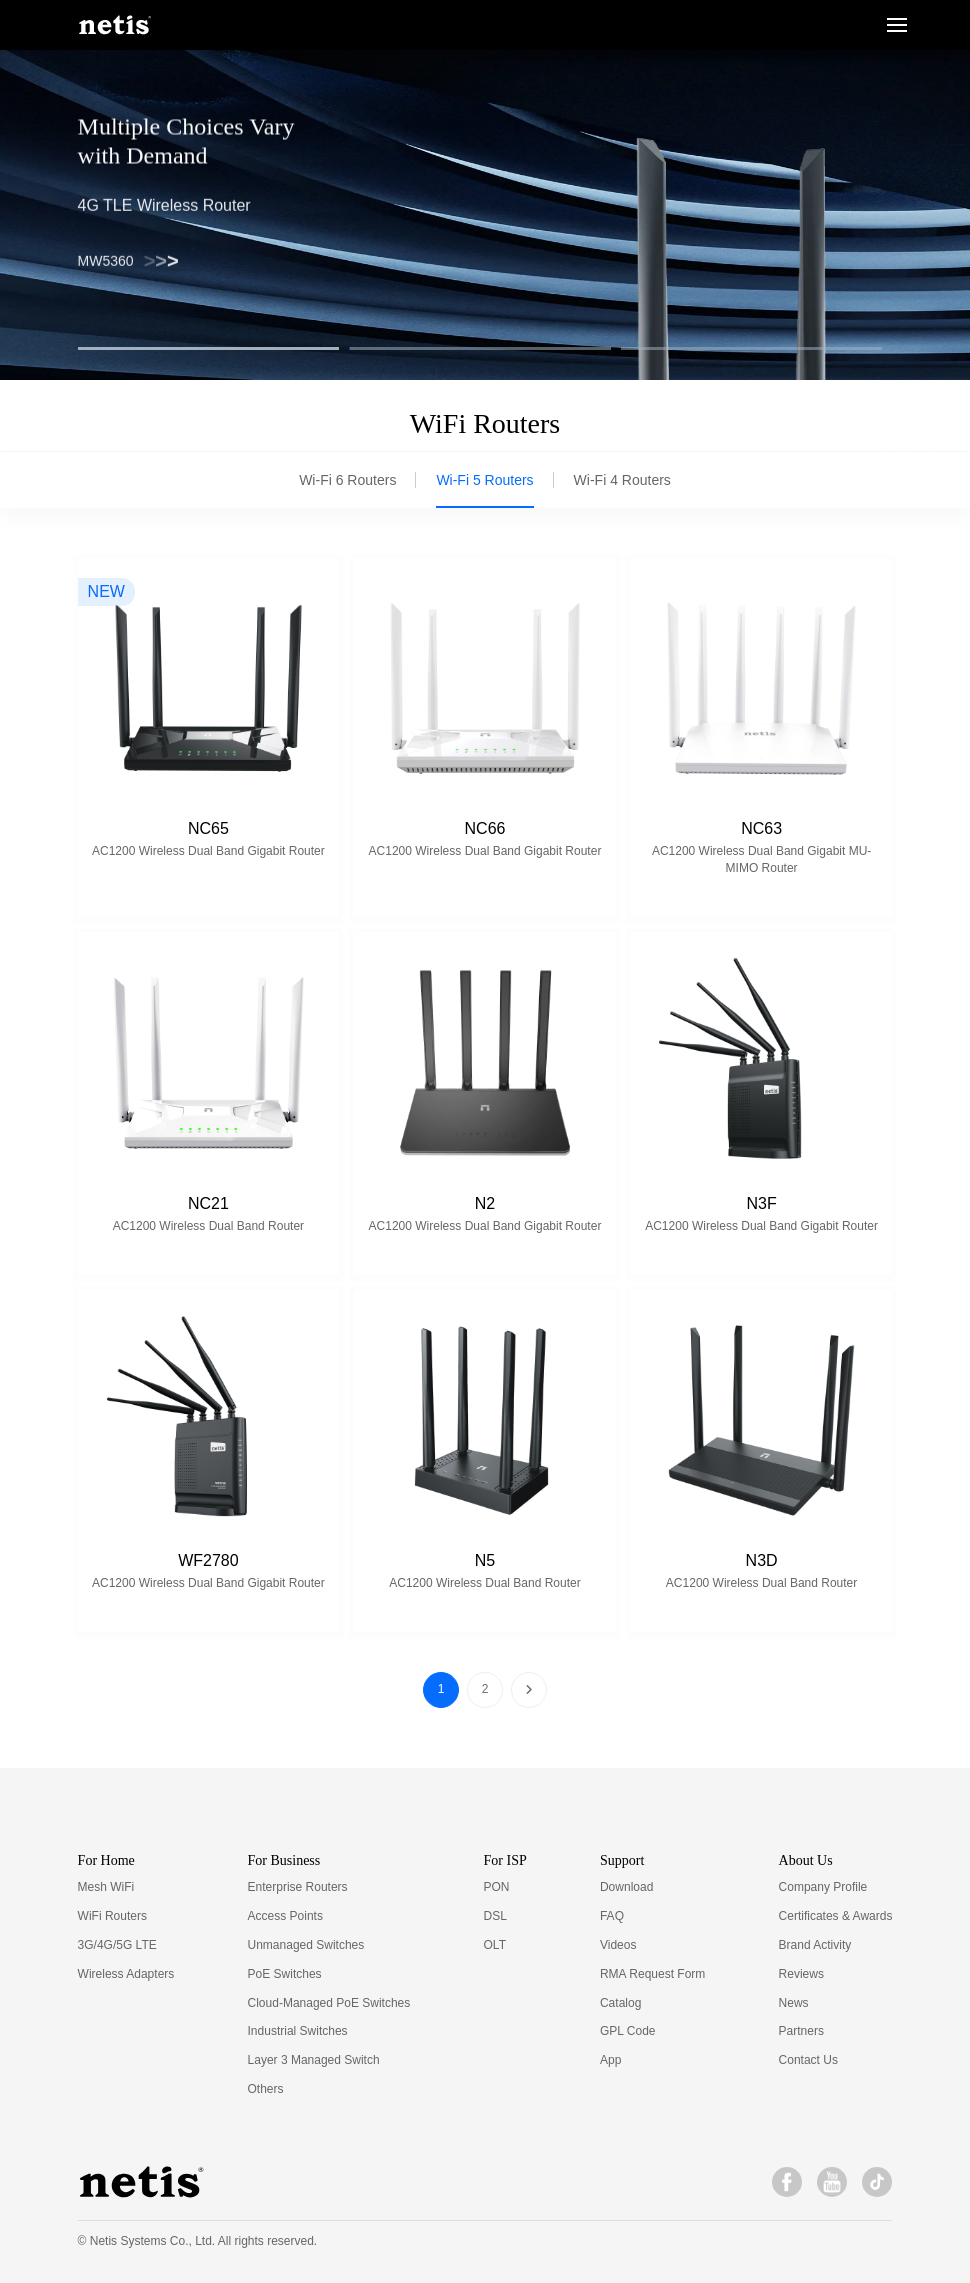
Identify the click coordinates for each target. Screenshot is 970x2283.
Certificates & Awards (836, 1916)
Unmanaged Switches (306, 1945)
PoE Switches (285, 1974)
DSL (495, 1916)
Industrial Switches (298, 2031)
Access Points (285, 1916)
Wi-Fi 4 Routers (622, 480)
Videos (618, 1945)
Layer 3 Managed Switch (314, 2060)
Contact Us (808, 2060)
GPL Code (628, 2031)
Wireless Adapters (126, 1974)
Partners (801, 2031)
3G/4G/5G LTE (117, 1945)
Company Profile (823, 1887)
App (610, 2060)
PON (497, 1887)
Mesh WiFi (106, 1887)
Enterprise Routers (298, 1887)
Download (626, 1887)
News (794, 2003)
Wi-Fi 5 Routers (484, 480)
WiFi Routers (112, 1916)
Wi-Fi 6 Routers (347, 480)
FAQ (612, 1916)
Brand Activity (815, 1945)
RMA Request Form (652, 1974)
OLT (495, 1945)
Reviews (801, 1974)
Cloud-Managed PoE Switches (329, 2003)
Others (266, 2089)
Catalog (620, 2003)
